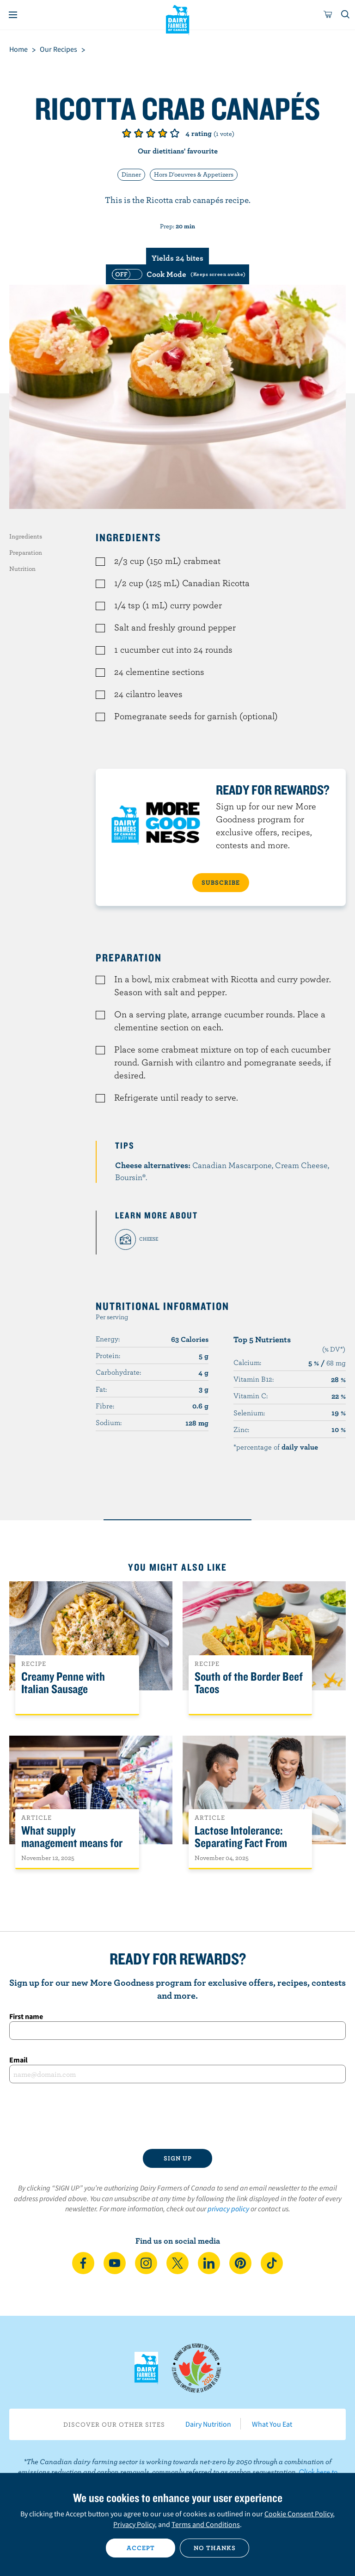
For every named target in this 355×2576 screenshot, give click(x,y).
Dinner (131, 174)
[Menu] (13, 15)
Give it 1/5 (127, 133)
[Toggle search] (346, 15)
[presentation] (177, 2116)
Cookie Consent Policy (298, 2513)
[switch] (177, 274)
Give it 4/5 (163, 133)
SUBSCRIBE (221, 882)
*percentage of (275, 1447)
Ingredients (25, 536)
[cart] (328, 15)
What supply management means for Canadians (71, 1843)
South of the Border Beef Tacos (249, 1683)
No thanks (215, 2548)
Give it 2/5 (139, 133)
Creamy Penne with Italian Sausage (63, 1683)
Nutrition (22, 568)
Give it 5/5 (175, 133)
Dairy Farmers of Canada (178, 19)
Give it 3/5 (151, 133)
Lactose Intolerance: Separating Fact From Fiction (241, 1843)
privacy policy (228, 2208)
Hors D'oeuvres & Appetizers (193, 174)
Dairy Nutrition (208, 2424)
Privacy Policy (134, 2524)
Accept (141, 2548)
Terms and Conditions (205, 2524)
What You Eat (272, 2424)
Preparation (25, 552)
